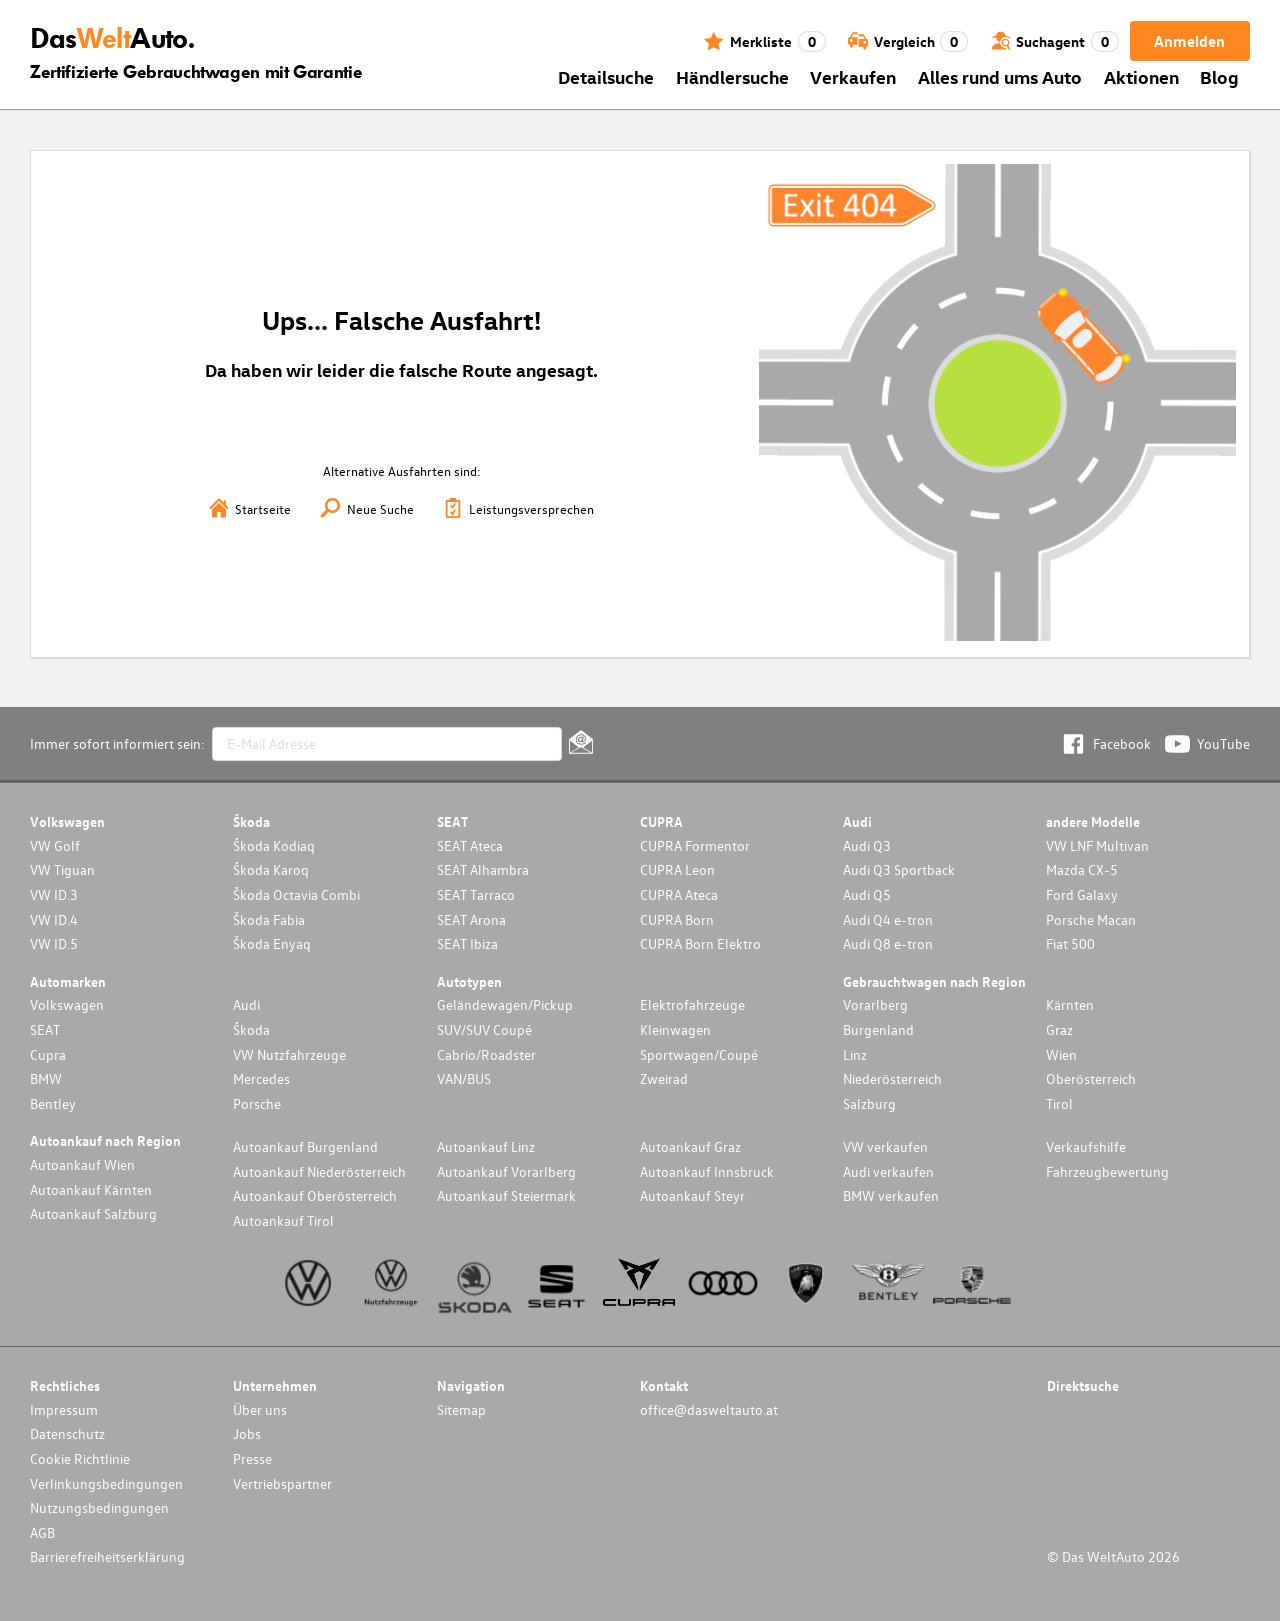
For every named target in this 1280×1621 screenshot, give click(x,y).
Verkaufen (853, 76)
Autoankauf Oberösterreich (315, 1195)
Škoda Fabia (269, 919)
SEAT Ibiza (467, 943)
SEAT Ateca (470, 845)
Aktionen (1141, 76)
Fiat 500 (1070, 943)
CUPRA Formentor (695, 845)
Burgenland (878, 1029)
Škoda (251, 1029)
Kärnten (1070, 1004)
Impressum (64, 1409)
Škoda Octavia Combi (296, 894)
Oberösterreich (1091, 1078)
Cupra (48, 1054)
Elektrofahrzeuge (692, 1004)
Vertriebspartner (282, 1483)
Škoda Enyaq (272, 943)
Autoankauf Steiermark (506, 1195)
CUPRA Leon (677, 869)
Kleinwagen (675, 1029)
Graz (1059, 1029)
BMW (46, 1078)
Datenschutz (67, 1433)
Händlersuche (732, 76)
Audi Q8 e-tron (888, 943)
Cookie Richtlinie (80, 1458)
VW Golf (55, 845)
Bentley (53, 1103)
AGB (42, 1532)
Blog (1219, 76)
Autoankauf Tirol (283, 1220)
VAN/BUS (464, 1078)
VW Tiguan (62, 869)
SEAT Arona (471, 919)
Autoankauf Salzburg (93, 1213)
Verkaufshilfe (1086, 1146)
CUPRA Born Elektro (700, 943)
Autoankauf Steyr (692, 1195)
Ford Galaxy (1082, 894)
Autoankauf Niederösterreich (319, 1171)
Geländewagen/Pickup (505, 1004)
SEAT (45, 1029)
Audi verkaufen (888, 1171)
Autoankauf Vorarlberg (506, 1171)
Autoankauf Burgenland (305, 1146)
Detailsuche (606, 76)
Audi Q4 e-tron (888, 919)
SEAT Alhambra (483, 869)
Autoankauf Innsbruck (707, 1171)
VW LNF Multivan (1097, 845)
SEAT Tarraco (476, 894)
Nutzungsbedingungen (99, 1507)
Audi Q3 (867, 845)
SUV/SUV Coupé (484, 1029)
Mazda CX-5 (1082, 869)
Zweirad (664, 1078)
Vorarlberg (875, 1004)
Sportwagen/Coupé (699, 1054)
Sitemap (461, 1409)
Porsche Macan (1091, 919)
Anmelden (1189, 41)
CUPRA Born (677, 919)
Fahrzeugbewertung (1107, 1171)
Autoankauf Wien (82, 1164)
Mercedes (261, 1078)
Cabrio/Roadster (486, 1054)
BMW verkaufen (891, 1195)
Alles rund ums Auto (1000, 76)
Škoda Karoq (271, 869)
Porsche (257, 1103)
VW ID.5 (54, 943)
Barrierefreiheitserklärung (107, 1556)
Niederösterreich (892, 1078)
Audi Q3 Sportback (899, 869)
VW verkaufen (885, 1146)
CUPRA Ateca (679, 894)
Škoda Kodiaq (274, 845)
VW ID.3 (54, 894)
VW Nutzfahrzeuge (289, 1054)
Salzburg (869, 1103)
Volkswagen (67, 1004)
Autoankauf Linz (486, 1146)
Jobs (247, 1433)
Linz (855, 1054)
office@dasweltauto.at (709, 1409)
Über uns (260, 1409)
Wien (1061, 1054)
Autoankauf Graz (690, 1146)
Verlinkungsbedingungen (106, 1483)
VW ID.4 (54, 919)
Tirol (1059, 1103)
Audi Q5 (867, 894)
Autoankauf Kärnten (91, 1189)
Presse (252, 1458)
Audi (246, 1004)
